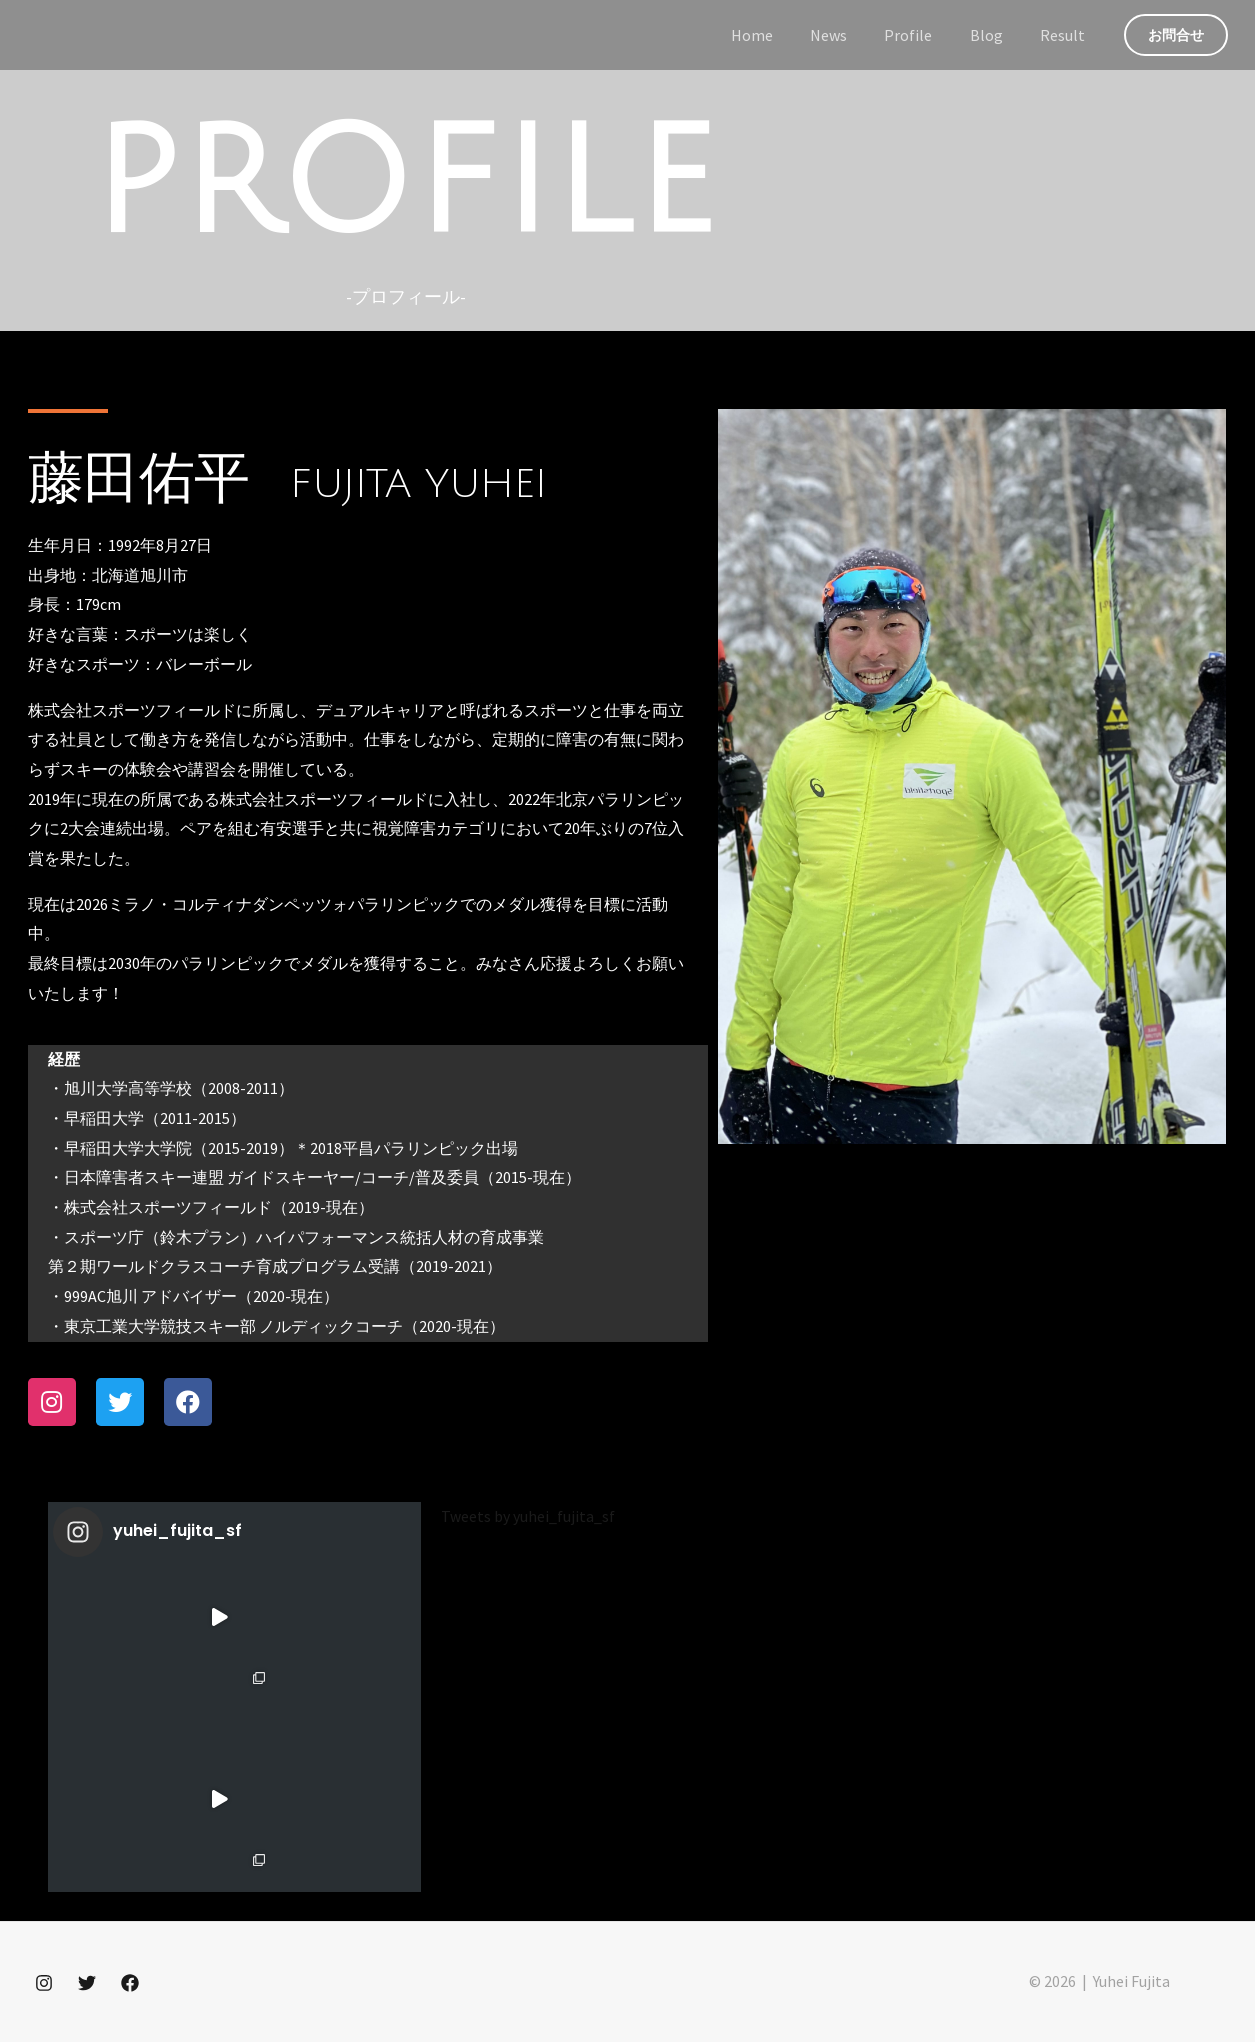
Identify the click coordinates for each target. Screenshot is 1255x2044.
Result (1065, 35)
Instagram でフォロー (236, 1872)
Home (776, 35)
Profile (922, 35)
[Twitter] (87, 1985)
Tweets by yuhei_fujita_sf (528, 1518)
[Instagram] (44, 1985)
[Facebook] (130, 1985)
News (847, 35)
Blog (994, 35)
